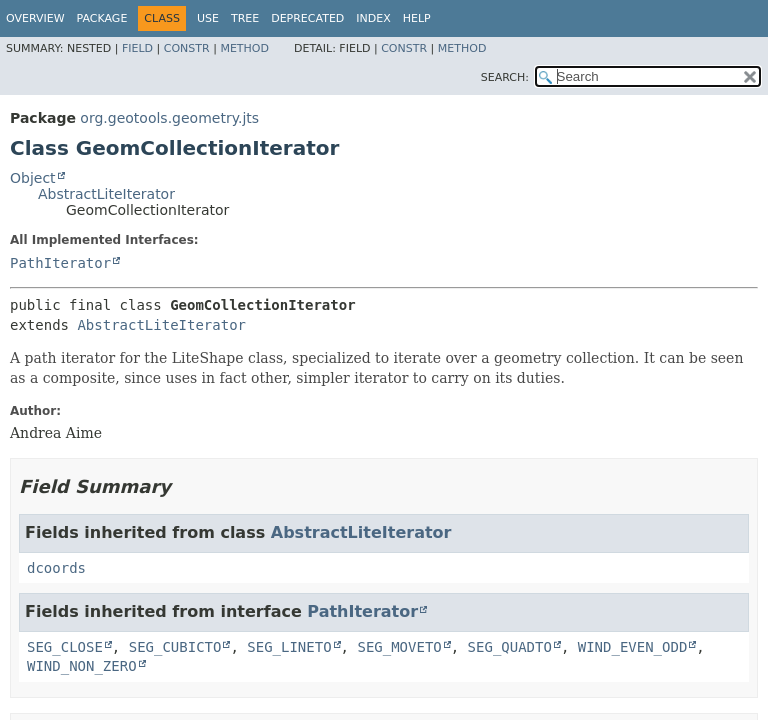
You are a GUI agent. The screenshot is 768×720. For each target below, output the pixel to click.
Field (137, 48)
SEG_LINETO (289, 647)
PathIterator (60, 263)
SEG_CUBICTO (175, 647)
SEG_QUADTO (510, 647)
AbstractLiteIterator (106, 194)
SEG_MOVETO (399, 647)
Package (102, 18)
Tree (245, 18)
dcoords (56, 568)
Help (417, 18)
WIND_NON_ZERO (82, 666)
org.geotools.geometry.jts (169, 118)
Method (244, 48)
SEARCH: (505, 77)
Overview (35, 18)
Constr (187, 48)
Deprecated (307, 18)
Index (373, 18)
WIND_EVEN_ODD (633, 647)
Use (208, 18)
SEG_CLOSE (65, 647)
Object (33, 178)
